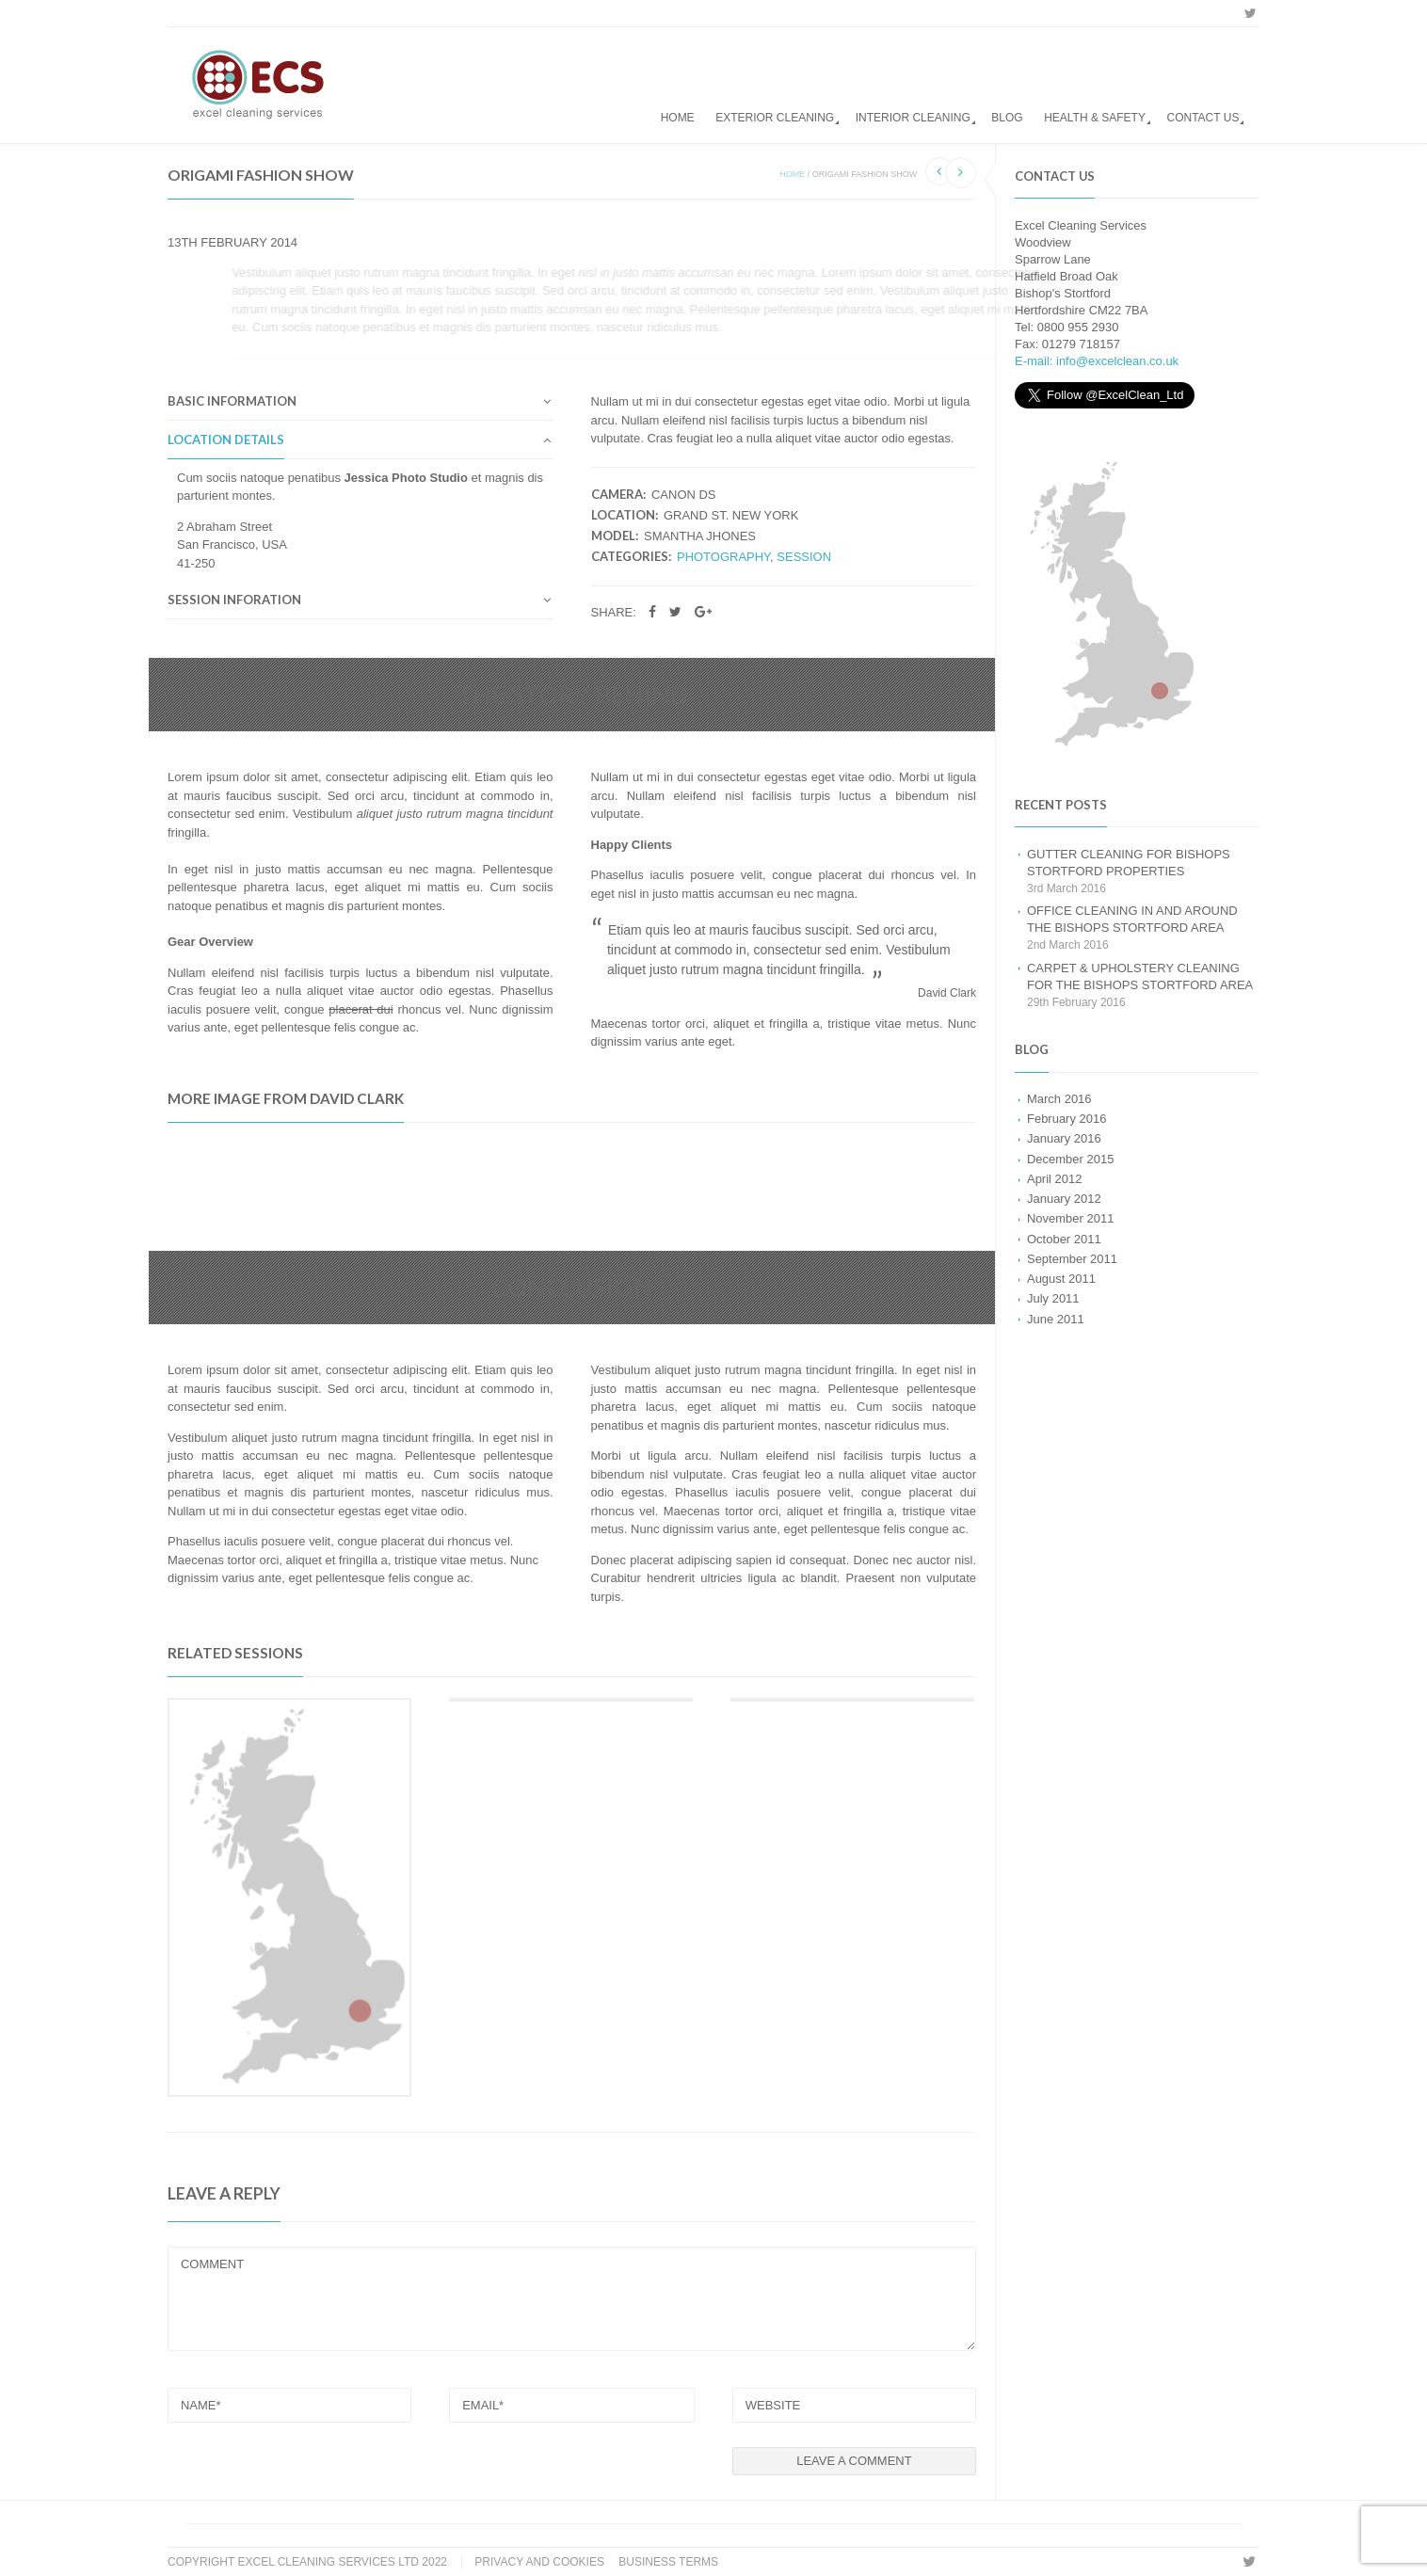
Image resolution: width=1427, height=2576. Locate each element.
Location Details (226, 440)
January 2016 (1064, 1138)
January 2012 (1064, 1199)
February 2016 (1066, 1119)
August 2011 (1061, 1279)
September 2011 (1072, 1259)
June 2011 (1055, 1319)
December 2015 (1070, 1159)
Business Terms (668, 2561)
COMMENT (572, 2299)
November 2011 (1070, 1218)
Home (678, 117)
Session (804, 557)
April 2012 (1054, 1179)
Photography (723, 557)
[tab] (360, 406)
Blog (1006, 117)
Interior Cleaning (913, 117)
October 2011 (1064, 1239)
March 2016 (1059, 1099)
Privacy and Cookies (539, 2561)
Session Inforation (234, 600)
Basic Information (232, 401)
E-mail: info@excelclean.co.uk (1096, 361)
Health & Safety (1095, 117)
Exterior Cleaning (774, 117)
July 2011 (1053, 1298)
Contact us (1203, 117)
